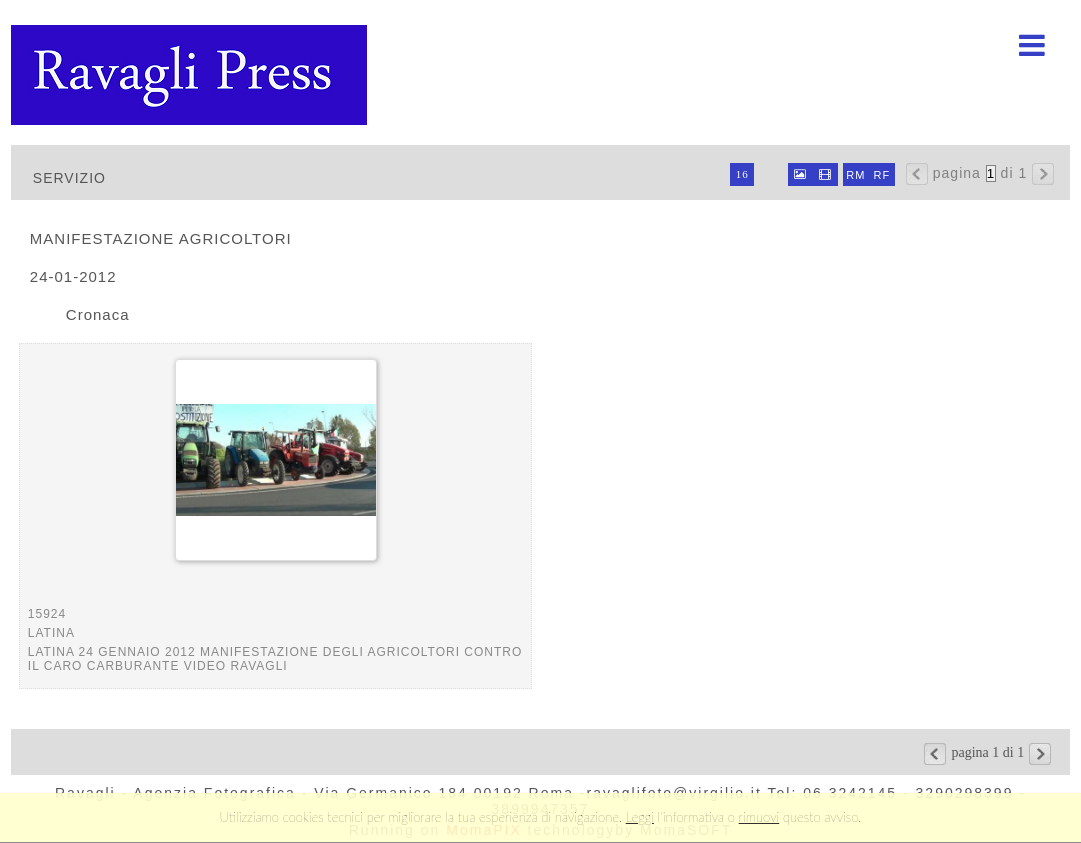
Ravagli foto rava (191, 75)
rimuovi (759, 817)
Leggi (640, 817)
